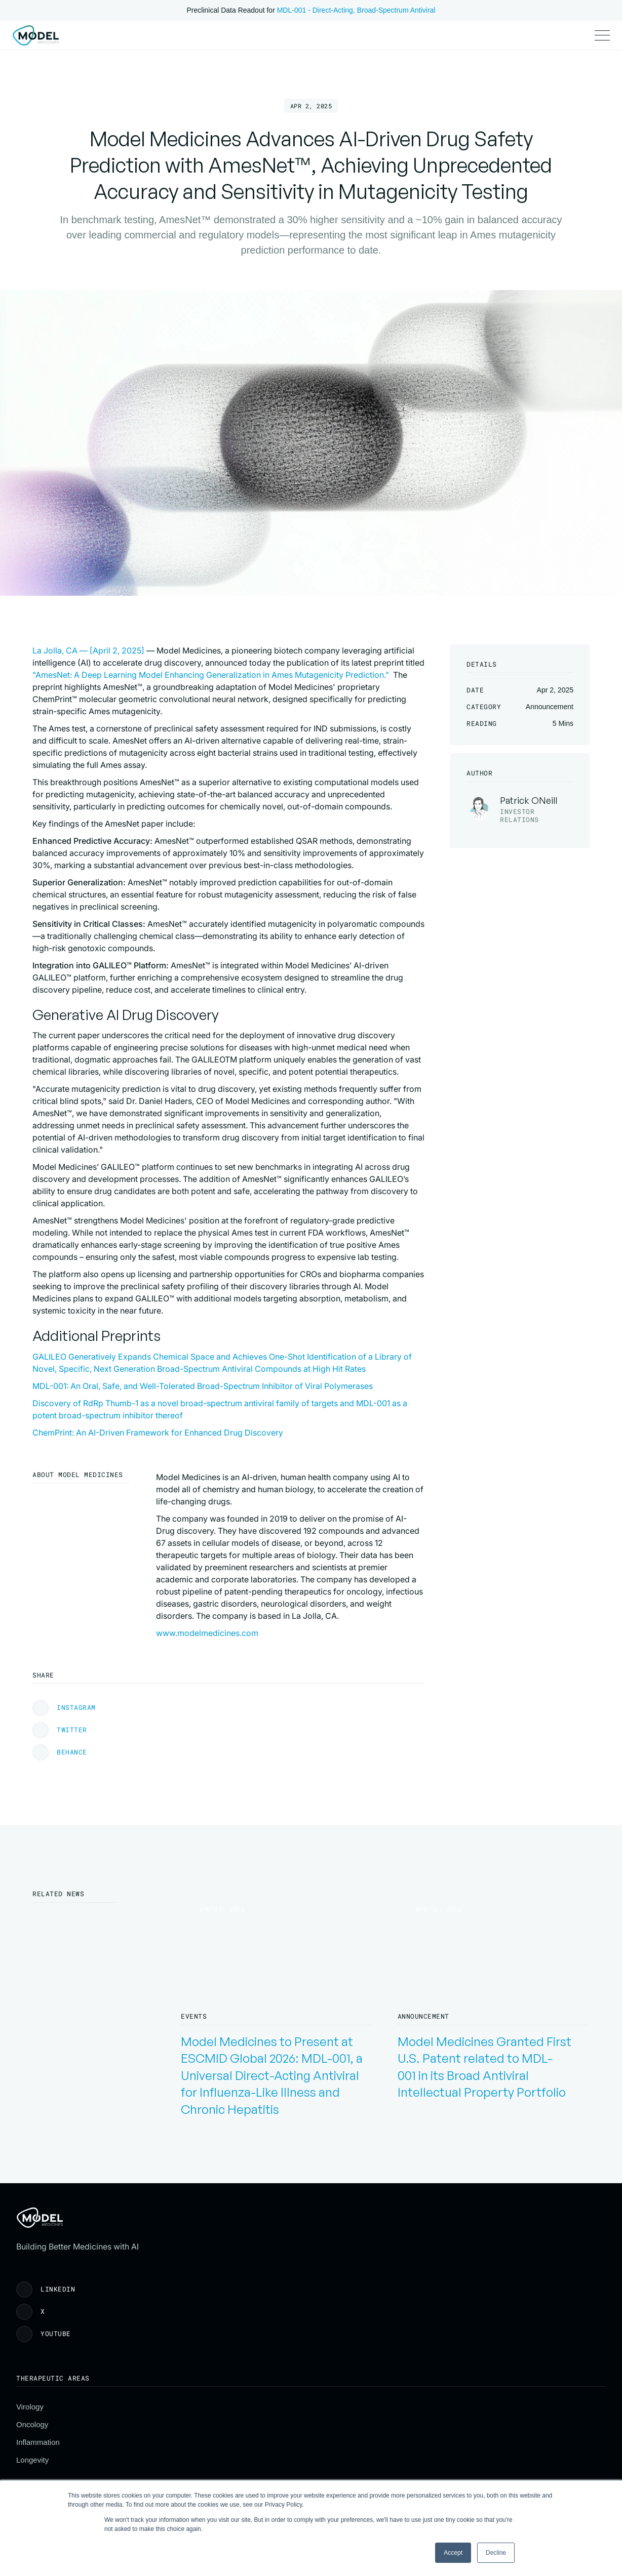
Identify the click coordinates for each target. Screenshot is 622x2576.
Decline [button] (496, 2552)
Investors (256, 43)
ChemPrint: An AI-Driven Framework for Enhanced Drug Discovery (281, 1693)
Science (110, 43)
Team (434, 2420)
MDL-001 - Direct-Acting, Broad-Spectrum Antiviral (356, 10)
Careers (438, 2455)
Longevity (245, 2455)
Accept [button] (453, 2552)
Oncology (245, 2420)
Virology (242, 2402)
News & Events (451, 2438)
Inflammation (251, 2438)
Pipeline (211, 43)
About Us (441, 2402)
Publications (160, 43)
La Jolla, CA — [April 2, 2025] (212, 668)
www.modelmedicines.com (207, 1893)
